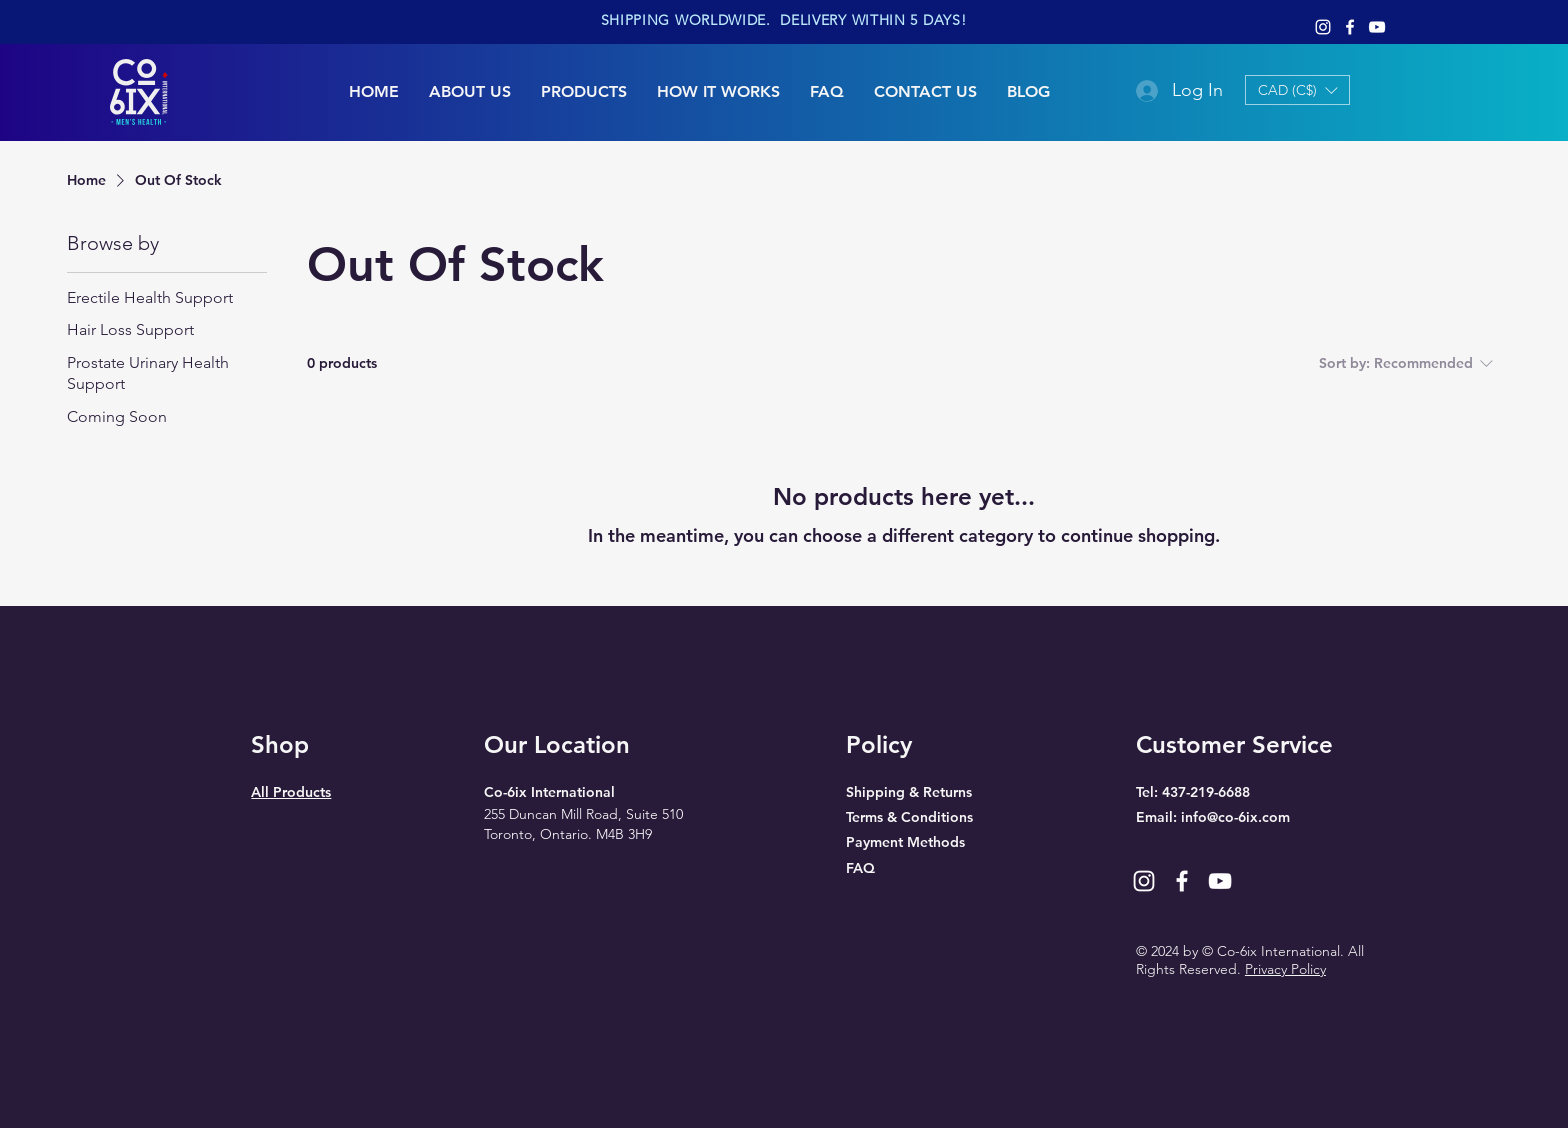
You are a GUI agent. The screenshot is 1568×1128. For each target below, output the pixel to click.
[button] (1297, 90)
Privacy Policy (1285, 969)
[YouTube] (1377, 27)
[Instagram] (1323, 27)
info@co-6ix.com (1235, 817)
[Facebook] (1350, 27)
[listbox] (1297, 90)
